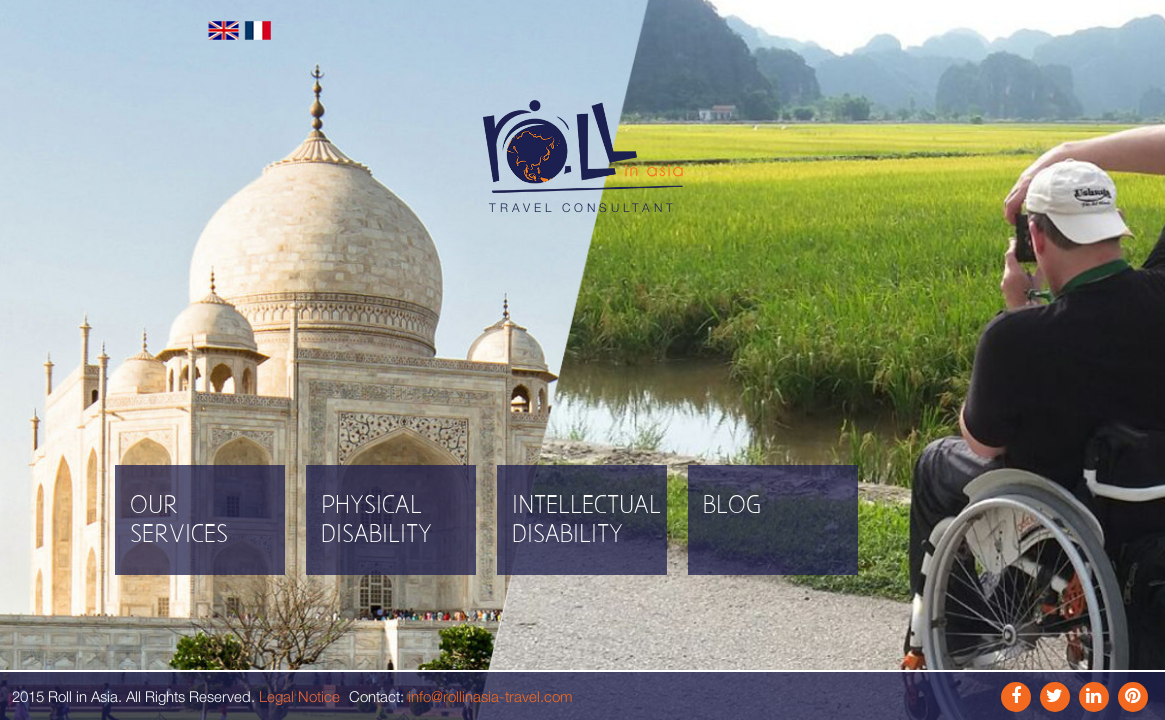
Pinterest (1133, 697)
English (223, 30)
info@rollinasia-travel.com (490, 696)
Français (259, 30)
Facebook (1016, 697)
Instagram (1055, 697)
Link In (1094, 697)
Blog (732, 506)
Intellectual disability (586, 521)
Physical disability (376, 521)
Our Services (179, 521)
